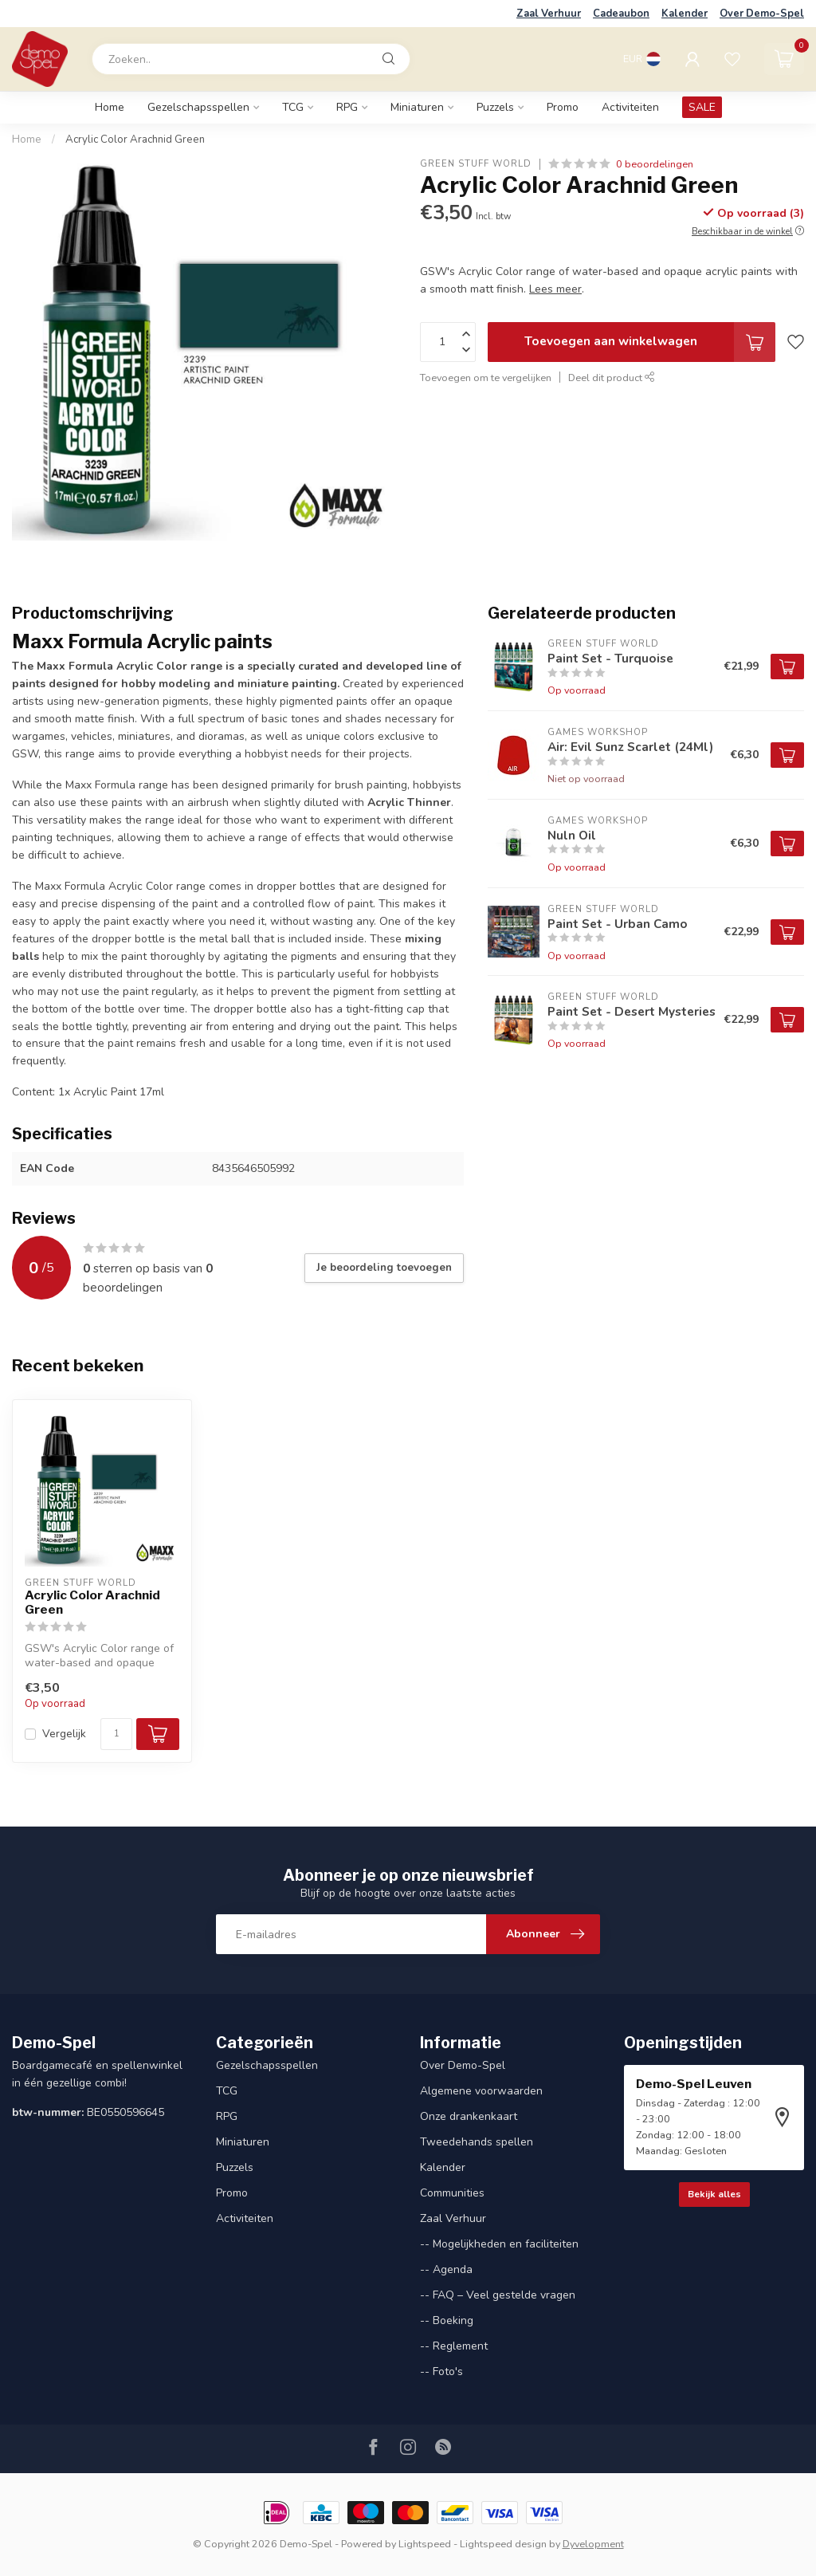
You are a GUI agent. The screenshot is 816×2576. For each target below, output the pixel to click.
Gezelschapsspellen (198, 107)
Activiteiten (630, 107)
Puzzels (495, 107)
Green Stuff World (476, 163)
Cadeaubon (621, 13)
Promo (563, 107)
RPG (347, 107)
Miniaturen (417, 107)
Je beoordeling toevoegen (384, 1267)
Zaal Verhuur (548, 13)
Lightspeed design (503, 2543)
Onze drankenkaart (468, 2116)
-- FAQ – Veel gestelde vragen (497, 2295)
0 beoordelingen (654, 164)
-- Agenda (446, 2269)
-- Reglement (454, 2346)
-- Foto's (441, 2371)
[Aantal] (116, 1734)
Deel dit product (611, 377)
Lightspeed (424, 2543)
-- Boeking (446, 2320)
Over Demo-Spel (762, 13)
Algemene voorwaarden (481, 2090)
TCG (293, 107)
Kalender (684, 13)
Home (109, 107)
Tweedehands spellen (476, 2141)
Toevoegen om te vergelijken (485, 377)
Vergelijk (64, 1734)
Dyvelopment (593, 2543)
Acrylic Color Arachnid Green (135, 139)
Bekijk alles (714, 2194)
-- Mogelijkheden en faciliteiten (499, 2244)
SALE (702, 107)
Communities (452, 2192)
